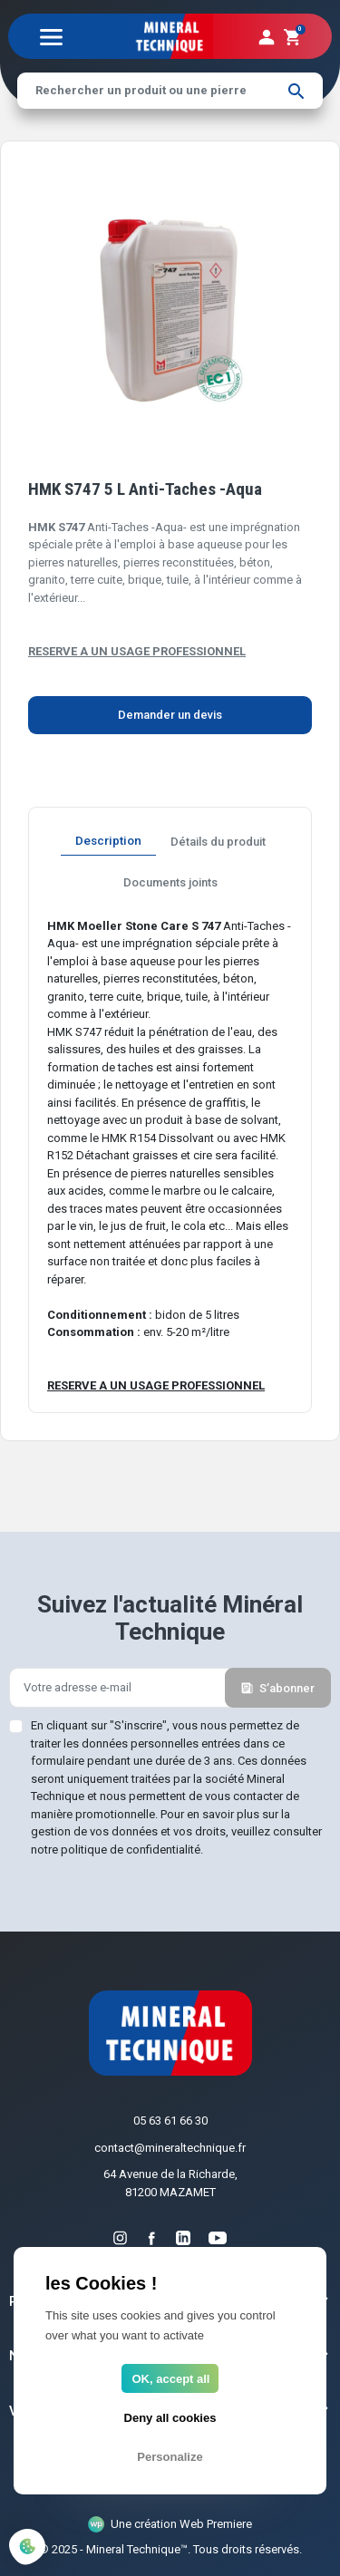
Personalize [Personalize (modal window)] (169, 2457)
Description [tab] (108, 840)
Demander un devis (170, 714)
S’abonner (278, 1688)
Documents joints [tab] (170, 882)
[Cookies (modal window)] (27, 2548)
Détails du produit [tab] (218, 841)
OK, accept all (171, 2379)
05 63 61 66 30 (170, 2120)
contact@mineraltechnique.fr (170, 2148)
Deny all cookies (170, 2418)
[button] (292, 36)
